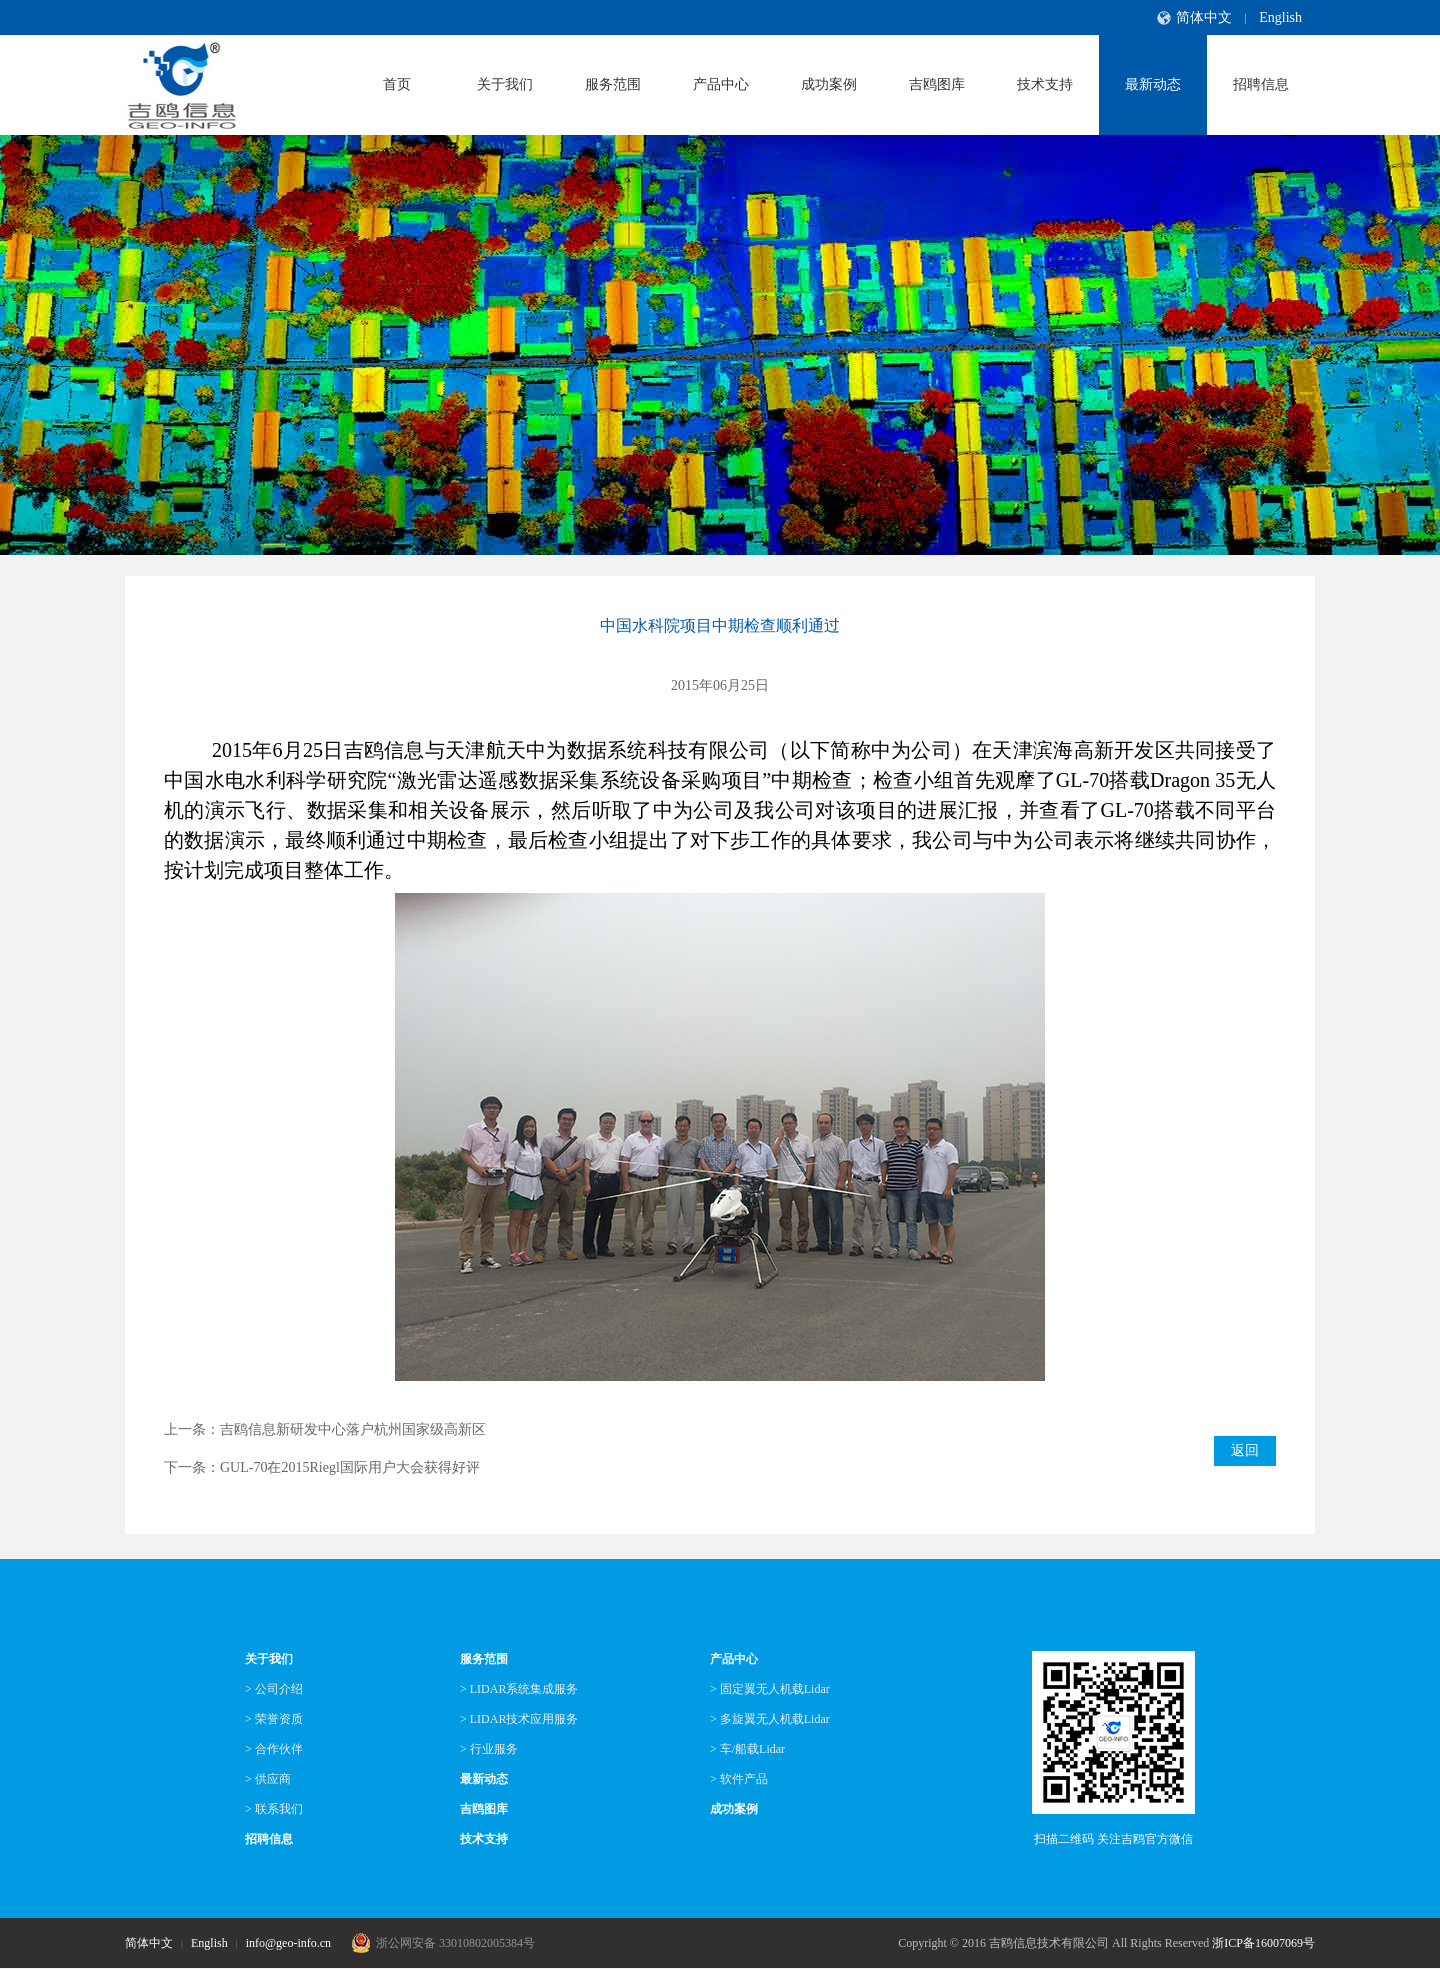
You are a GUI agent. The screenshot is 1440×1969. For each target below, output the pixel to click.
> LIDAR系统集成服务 (519, 1689)
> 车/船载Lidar (747, 1749)
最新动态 (1153, 84)
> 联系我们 (274, 1809)
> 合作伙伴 (274, 1749)
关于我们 (505, 84)
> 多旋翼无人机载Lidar (770, 1719)
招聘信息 (1261, 84)
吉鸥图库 (937, 84)
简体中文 (1204, 17)
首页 (397, 84)
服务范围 (613, 84)
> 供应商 (268, 1779)
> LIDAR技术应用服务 (519, 1719)
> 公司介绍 (274, 1689)
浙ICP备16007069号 (1263, 1943)
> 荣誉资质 (274, 1719)
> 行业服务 (489, 1749)
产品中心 (721, 84)
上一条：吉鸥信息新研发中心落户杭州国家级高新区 (325, 1429)
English (1280, 17)
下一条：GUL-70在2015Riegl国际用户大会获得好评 (322, 1467)
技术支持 (1045, 84)
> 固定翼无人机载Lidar (770, 1689)
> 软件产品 (739, 1779)
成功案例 (829, 84)
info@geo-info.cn (288, 1943)
